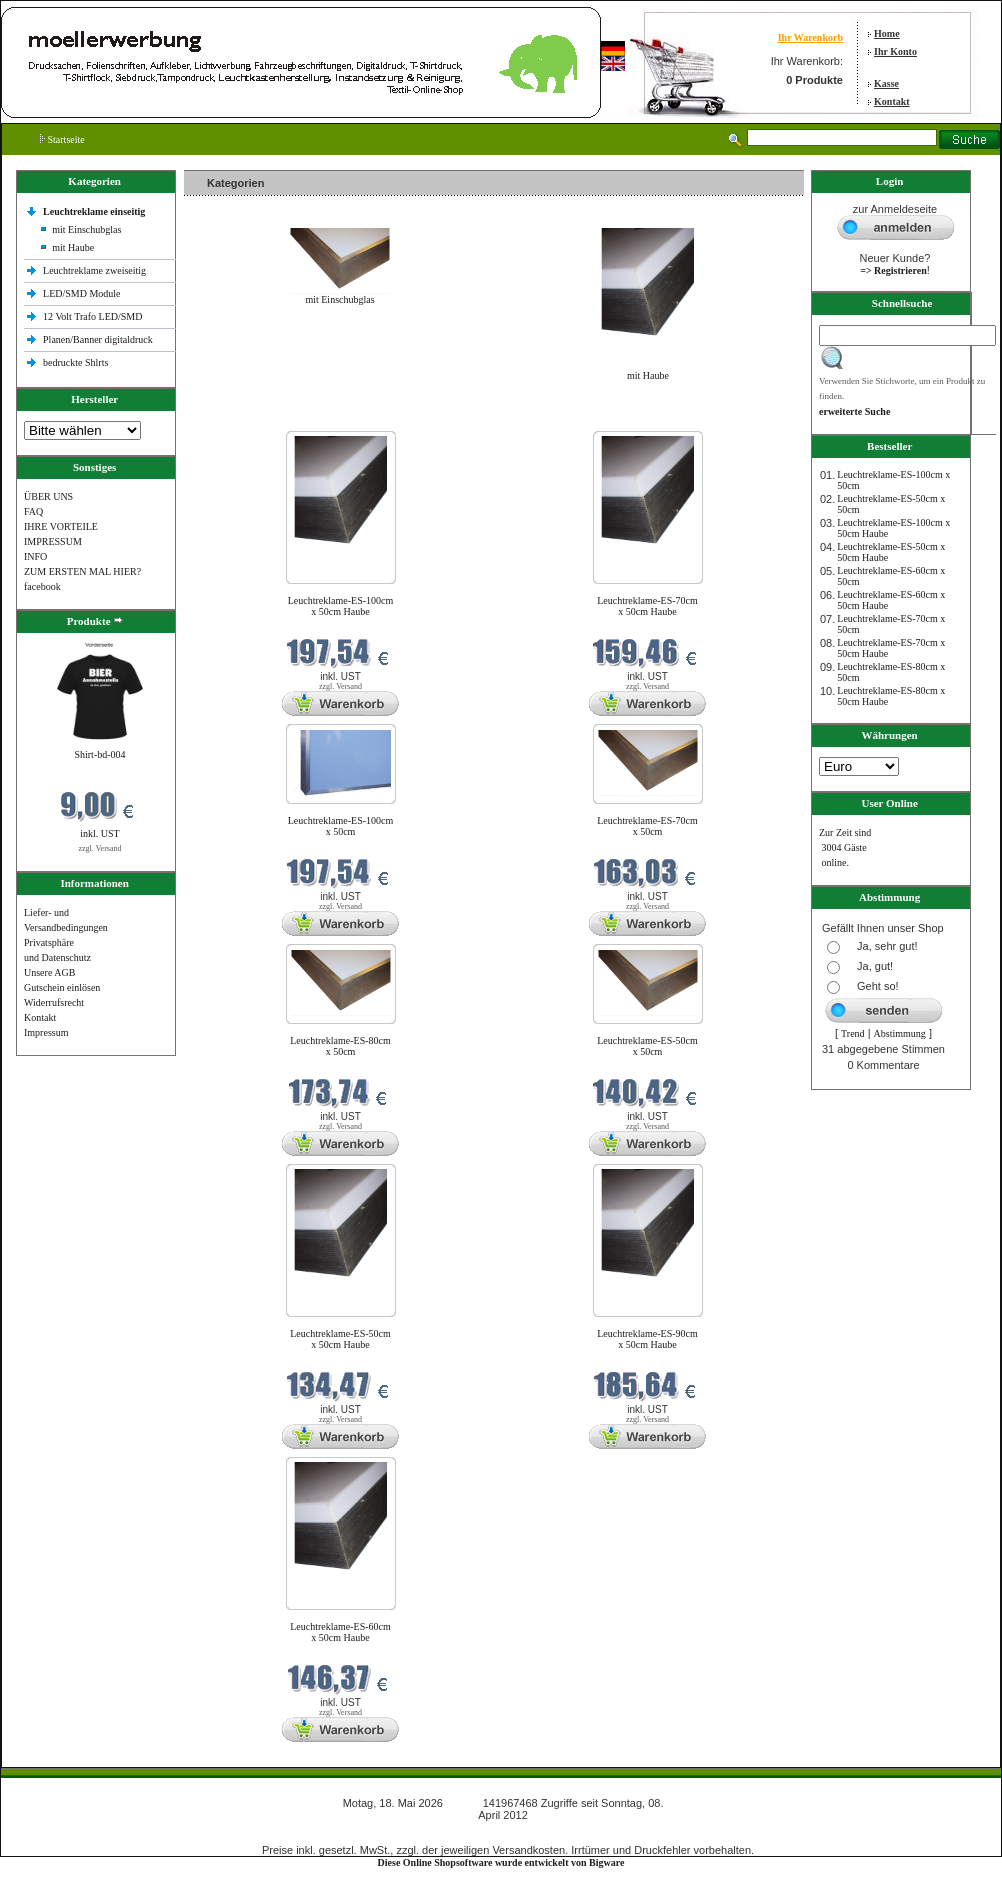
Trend (853, 1033)
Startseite (62, 139)
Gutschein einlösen (62, 987)
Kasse (886, 83)
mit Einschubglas (86, 229)
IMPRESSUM (53, 541)
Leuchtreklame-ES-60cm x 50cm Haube (340, 1632)
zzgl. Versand (100, 848)
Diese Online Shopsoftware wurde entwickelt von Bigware (501, 1862)
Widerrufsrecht (54, 1002)
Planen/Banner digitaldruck (98, 339)
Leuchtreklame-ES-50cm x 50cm (647, 1046)
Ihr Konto (895, 51)
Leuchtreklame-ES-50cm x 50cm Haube (340, 1339)
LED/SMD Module (82, 293)
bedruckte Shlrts (75, 362)
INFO (35, 556)
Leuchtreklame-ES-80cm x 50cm (340, 1046)
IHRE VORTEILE (61, 526)
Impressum (46, 1032)
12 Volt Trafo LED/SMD (92, 316)
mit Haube (73, 247)
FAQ (33, 511)
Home (887, 33)
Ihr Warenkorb (810, 37)
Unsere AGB (49, 972)
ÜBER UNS (48, 496)
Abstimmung (900, 1033)
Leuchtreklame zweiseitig (96, 270)
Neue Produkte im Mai (234, 418)
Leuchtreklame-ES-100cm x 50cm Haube (341, 606)
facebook (42, 586)
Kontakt (892, 101)
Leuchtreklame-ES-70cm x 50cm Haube (647, 606)
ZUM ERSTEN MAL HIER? (82, 571)
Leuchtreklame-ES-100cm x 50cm (341, 826)
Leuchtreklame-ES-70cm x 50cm (647, 826)
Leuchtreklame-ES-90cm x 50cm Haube (647, 1339)
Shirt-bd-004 (99, 754)
